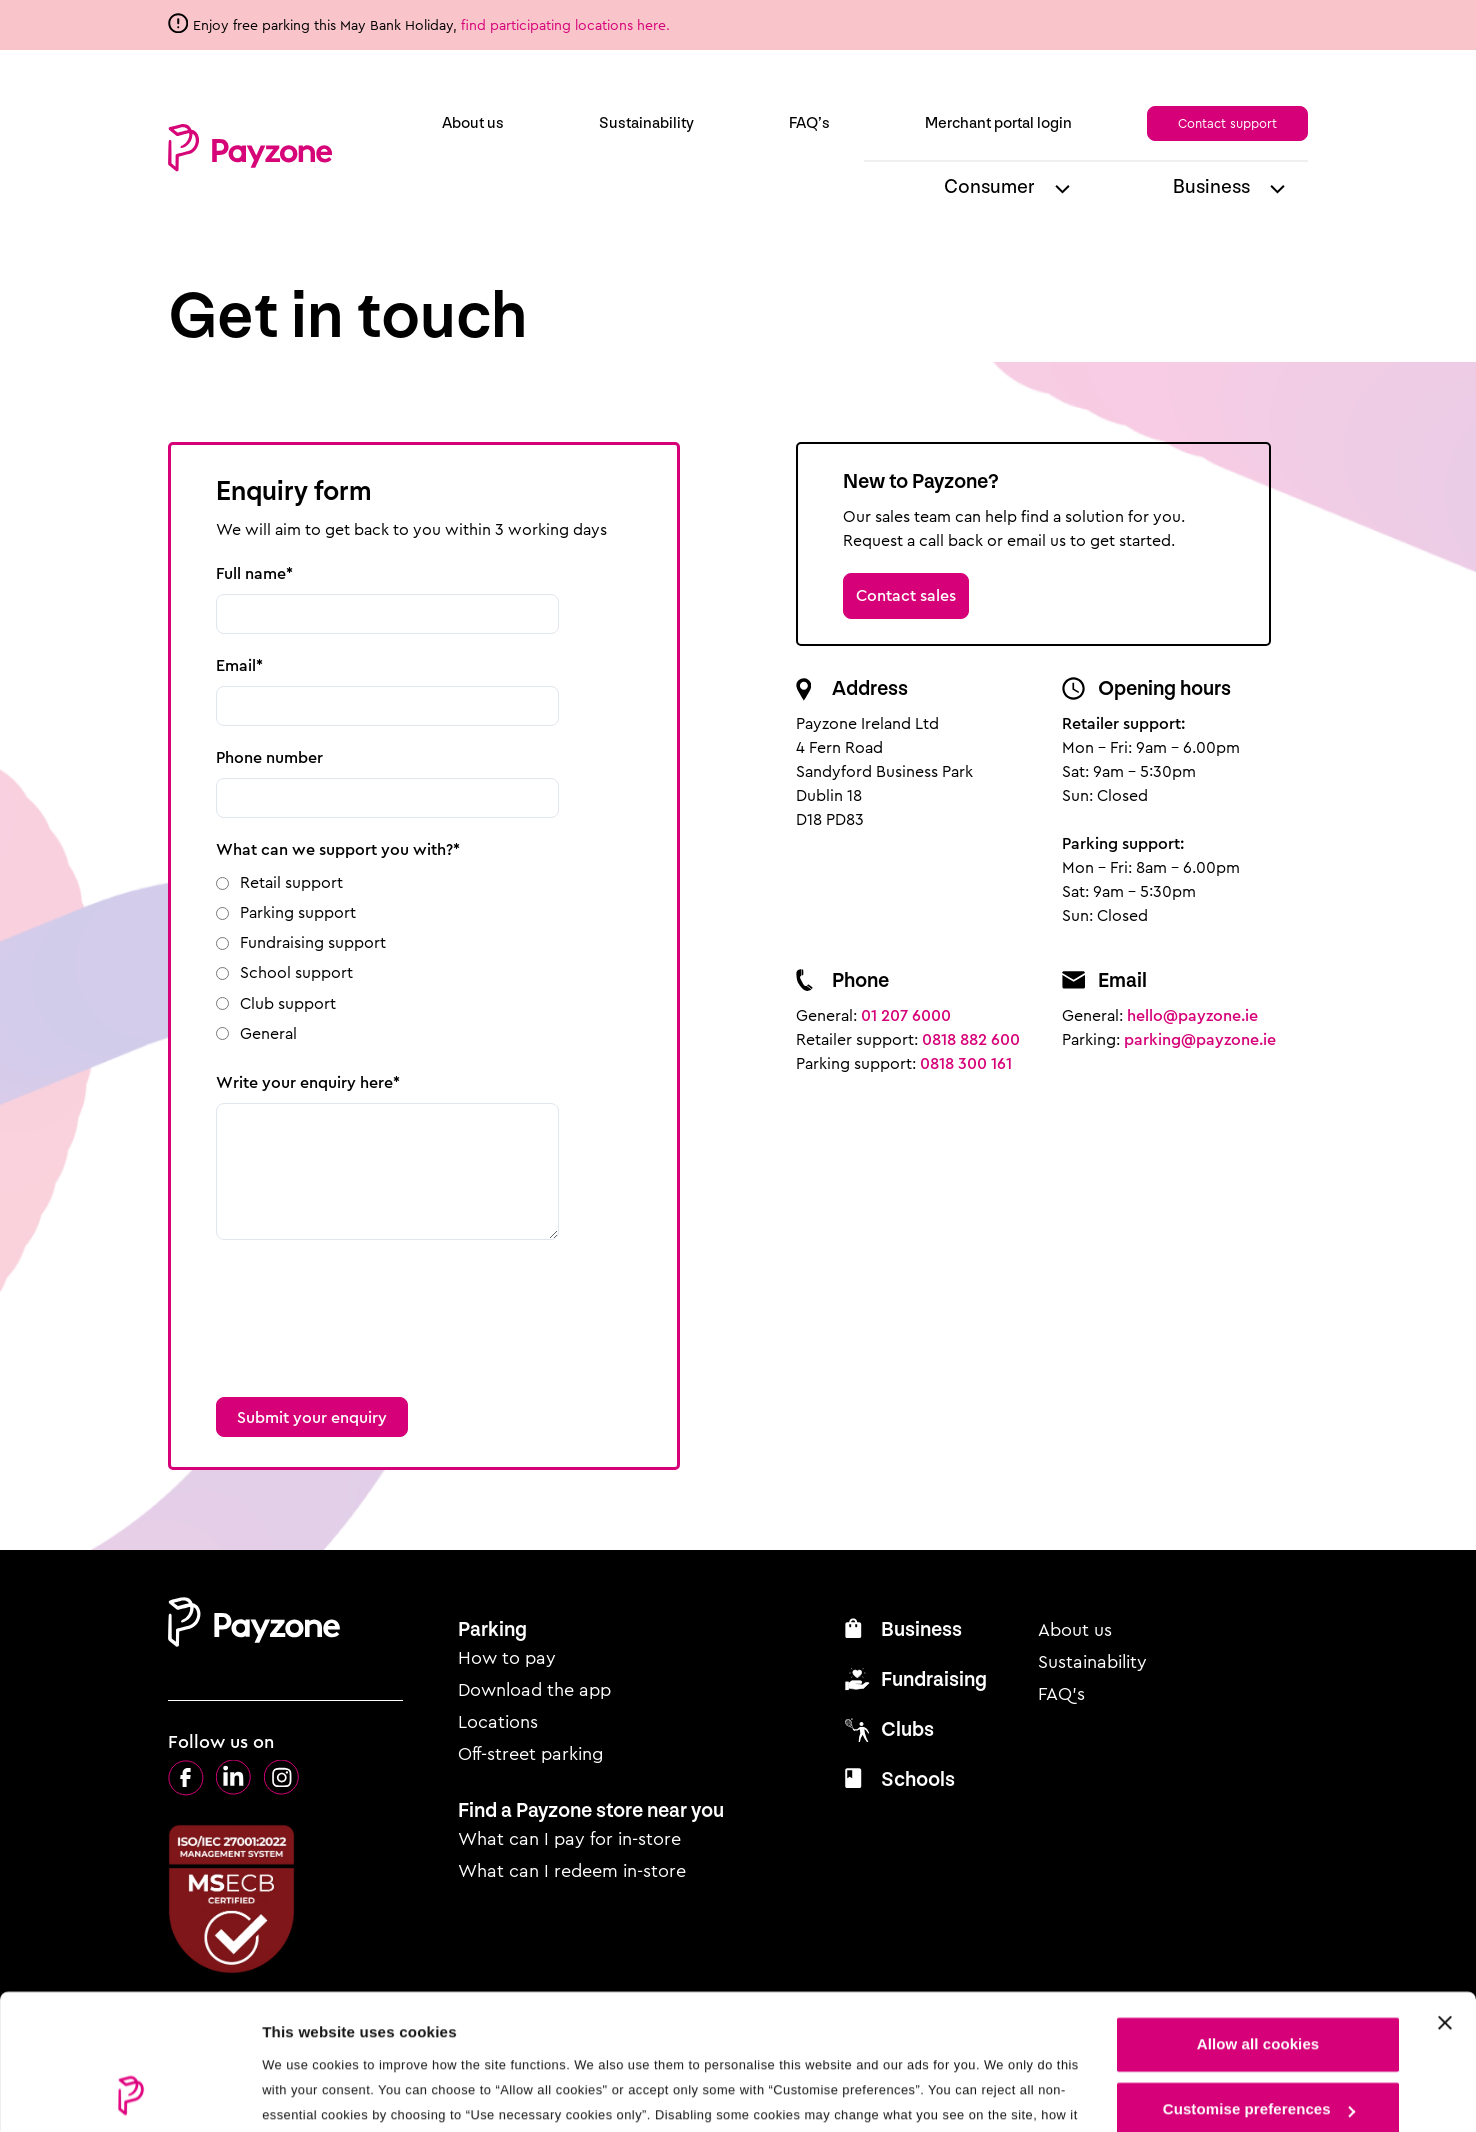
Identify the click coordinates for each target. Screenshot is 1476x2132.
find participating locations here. (567, 25)
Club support (288, 1003)
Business (1211, 187)
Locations (498, 1722)
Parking (492, 1629)
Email (236, 665)
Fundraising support (313, 942)
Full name (251, 573)
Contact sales (906, 595)
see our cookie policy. (470, 2037)
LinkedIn (234, 1778)
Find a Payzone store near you (591, 1810)
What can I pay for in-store (569, 1839)
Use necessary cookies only (1258, 2048)
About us (473, 123)
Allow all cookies (1258, 1917)
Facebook (186, 1778)
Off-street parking (530, 1754)
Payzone (250, 148)
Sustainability (646, 123)
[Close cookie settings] (1445, 1896)
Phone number (269, 757)
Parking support (298, 912)
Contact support (1227, 123)
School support (296, 972)
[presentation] (368, 1306)
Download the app (534, 1690)
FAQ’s (809, 123)
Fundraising (934, 1679)
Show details (308, 2092)
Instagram (282, 1778)
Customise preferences (1259, 1982)
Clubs (907, 1729)
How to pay (507, 1658)
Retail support (291, 882)
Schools (918, 1779)
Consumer (989, 187)
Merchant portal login (998, 123)
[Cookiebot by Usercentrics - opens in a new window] (129, 2093)
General (268, 1033)
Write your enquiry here (304, 1082)
